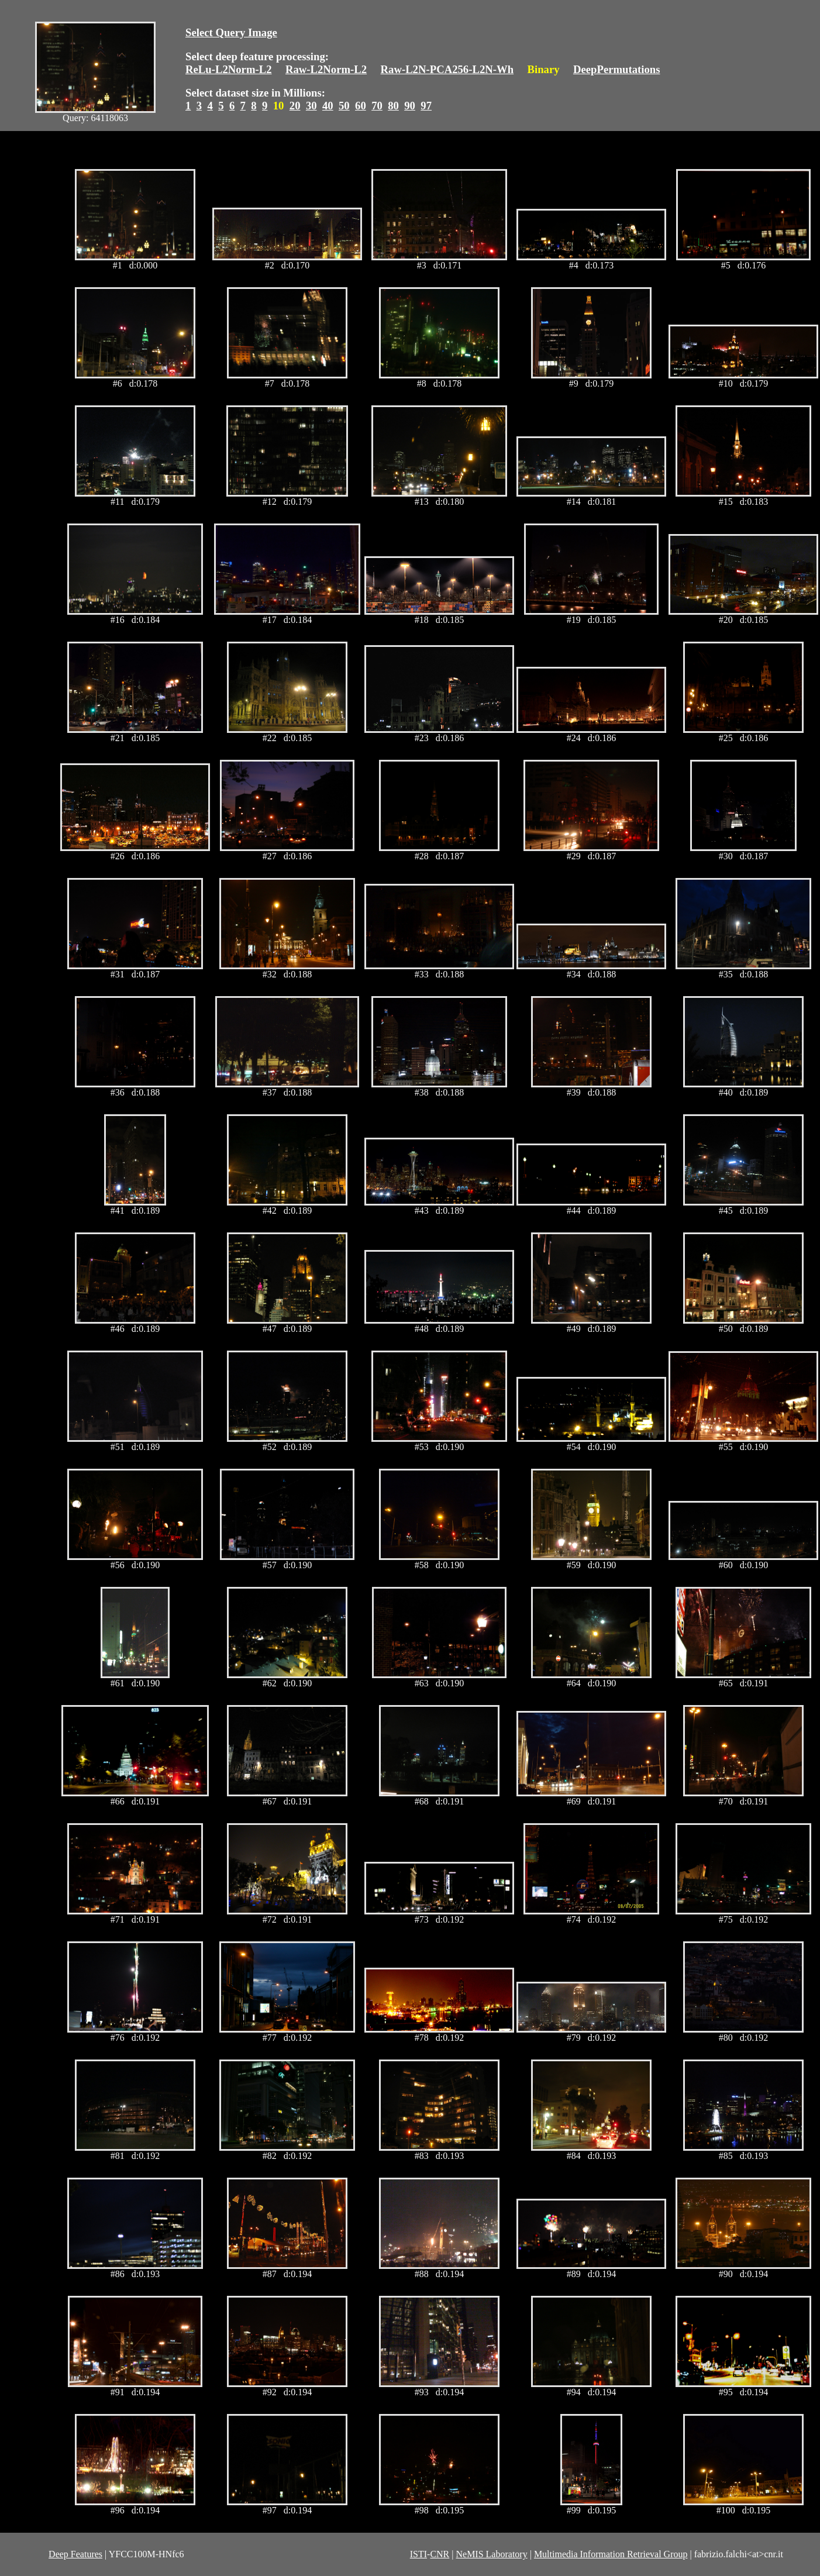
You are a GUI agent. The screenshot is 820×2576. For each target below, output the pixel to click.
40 (327, 105)
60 (360, 105)
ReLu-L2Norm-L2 (228, 69)
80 (393, 105)
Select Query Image (231, 32)
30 (311, 105)
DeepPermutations (616, 69)
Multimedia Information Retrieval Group (611, 2554)
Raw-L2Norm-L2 (326, 69)
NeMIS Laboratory (491, 2554)
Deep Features (75, 2554)
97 (426, 105)
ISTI (418, 2554)
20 (295, 105)
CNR (439, 2554)
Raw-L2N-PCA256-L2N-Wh (447, 69)
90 (409, 105)
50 (344, 105)
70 (377, 105)
